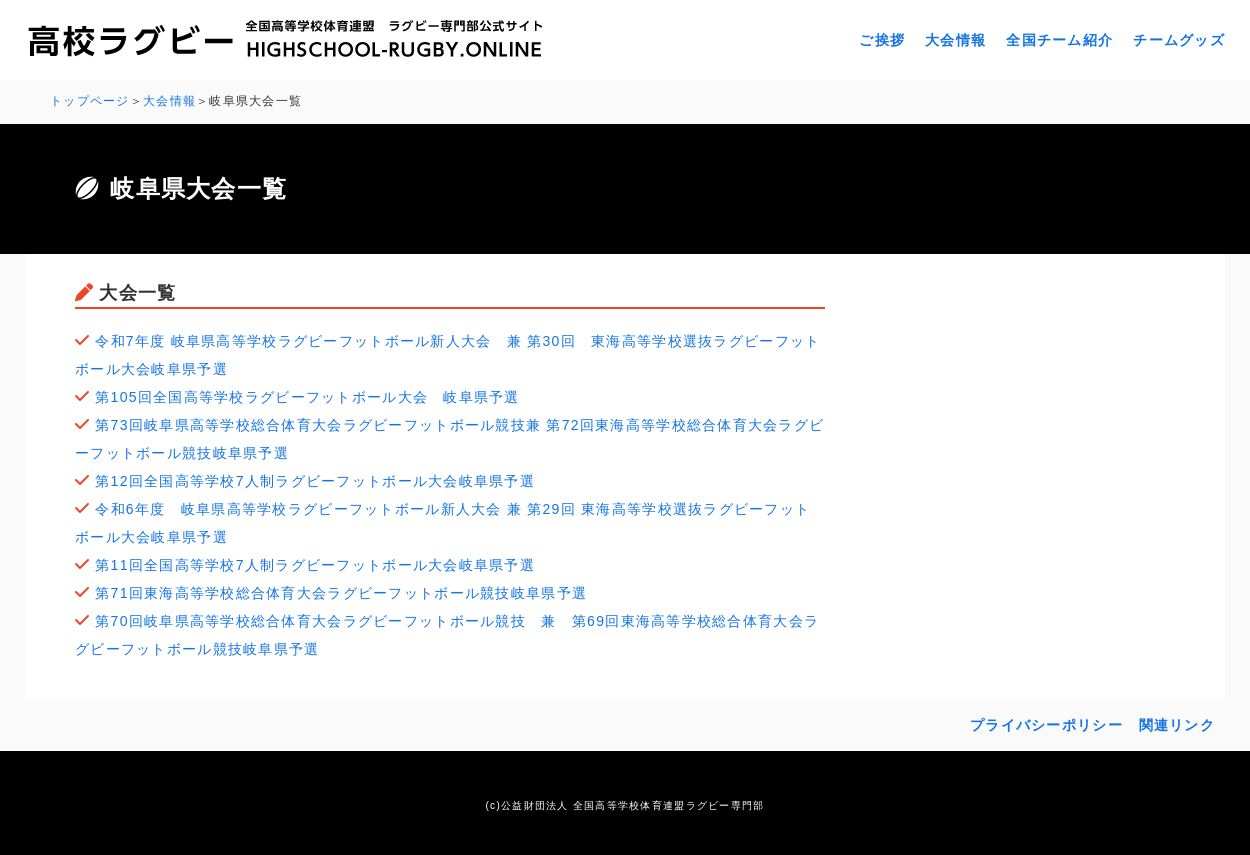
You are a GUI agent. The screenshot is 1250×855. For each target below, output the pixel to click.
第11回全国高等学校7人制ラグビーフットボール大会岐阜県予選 (315, 565)
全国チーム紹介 (1059, 40)
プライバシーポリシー (1046, 725)
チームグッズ (1179, 40)
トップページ (90, 101)
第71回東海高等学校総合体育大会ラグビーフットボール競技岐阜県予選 (341, 593)
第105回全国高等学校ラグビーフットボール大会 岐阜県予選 (307, 397)
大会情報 (955, 40)
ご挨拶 (882, 40)
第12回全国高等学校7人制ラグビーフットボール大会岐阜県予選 (315, 481)
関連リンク (1177, 725)
